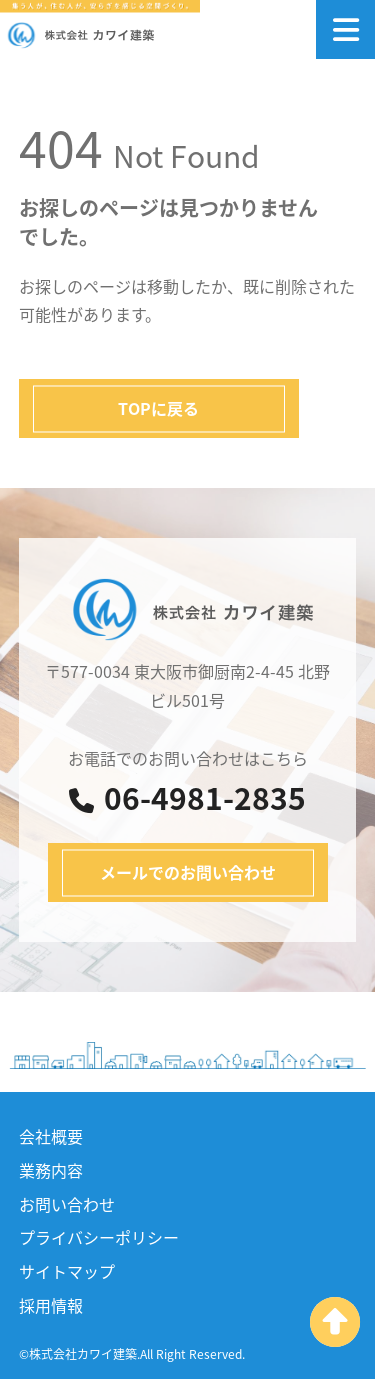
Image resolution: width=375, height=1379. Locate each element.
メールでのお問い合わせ (188, 872)
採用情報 (51, 1305)
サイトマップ (67, 1271)
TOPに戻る (158, 408)
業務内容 (51, 1170)
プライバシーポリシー (99, 1237)
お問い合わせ (67, 1204)
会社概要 (51, 1136)
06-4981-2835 (187, 798)
